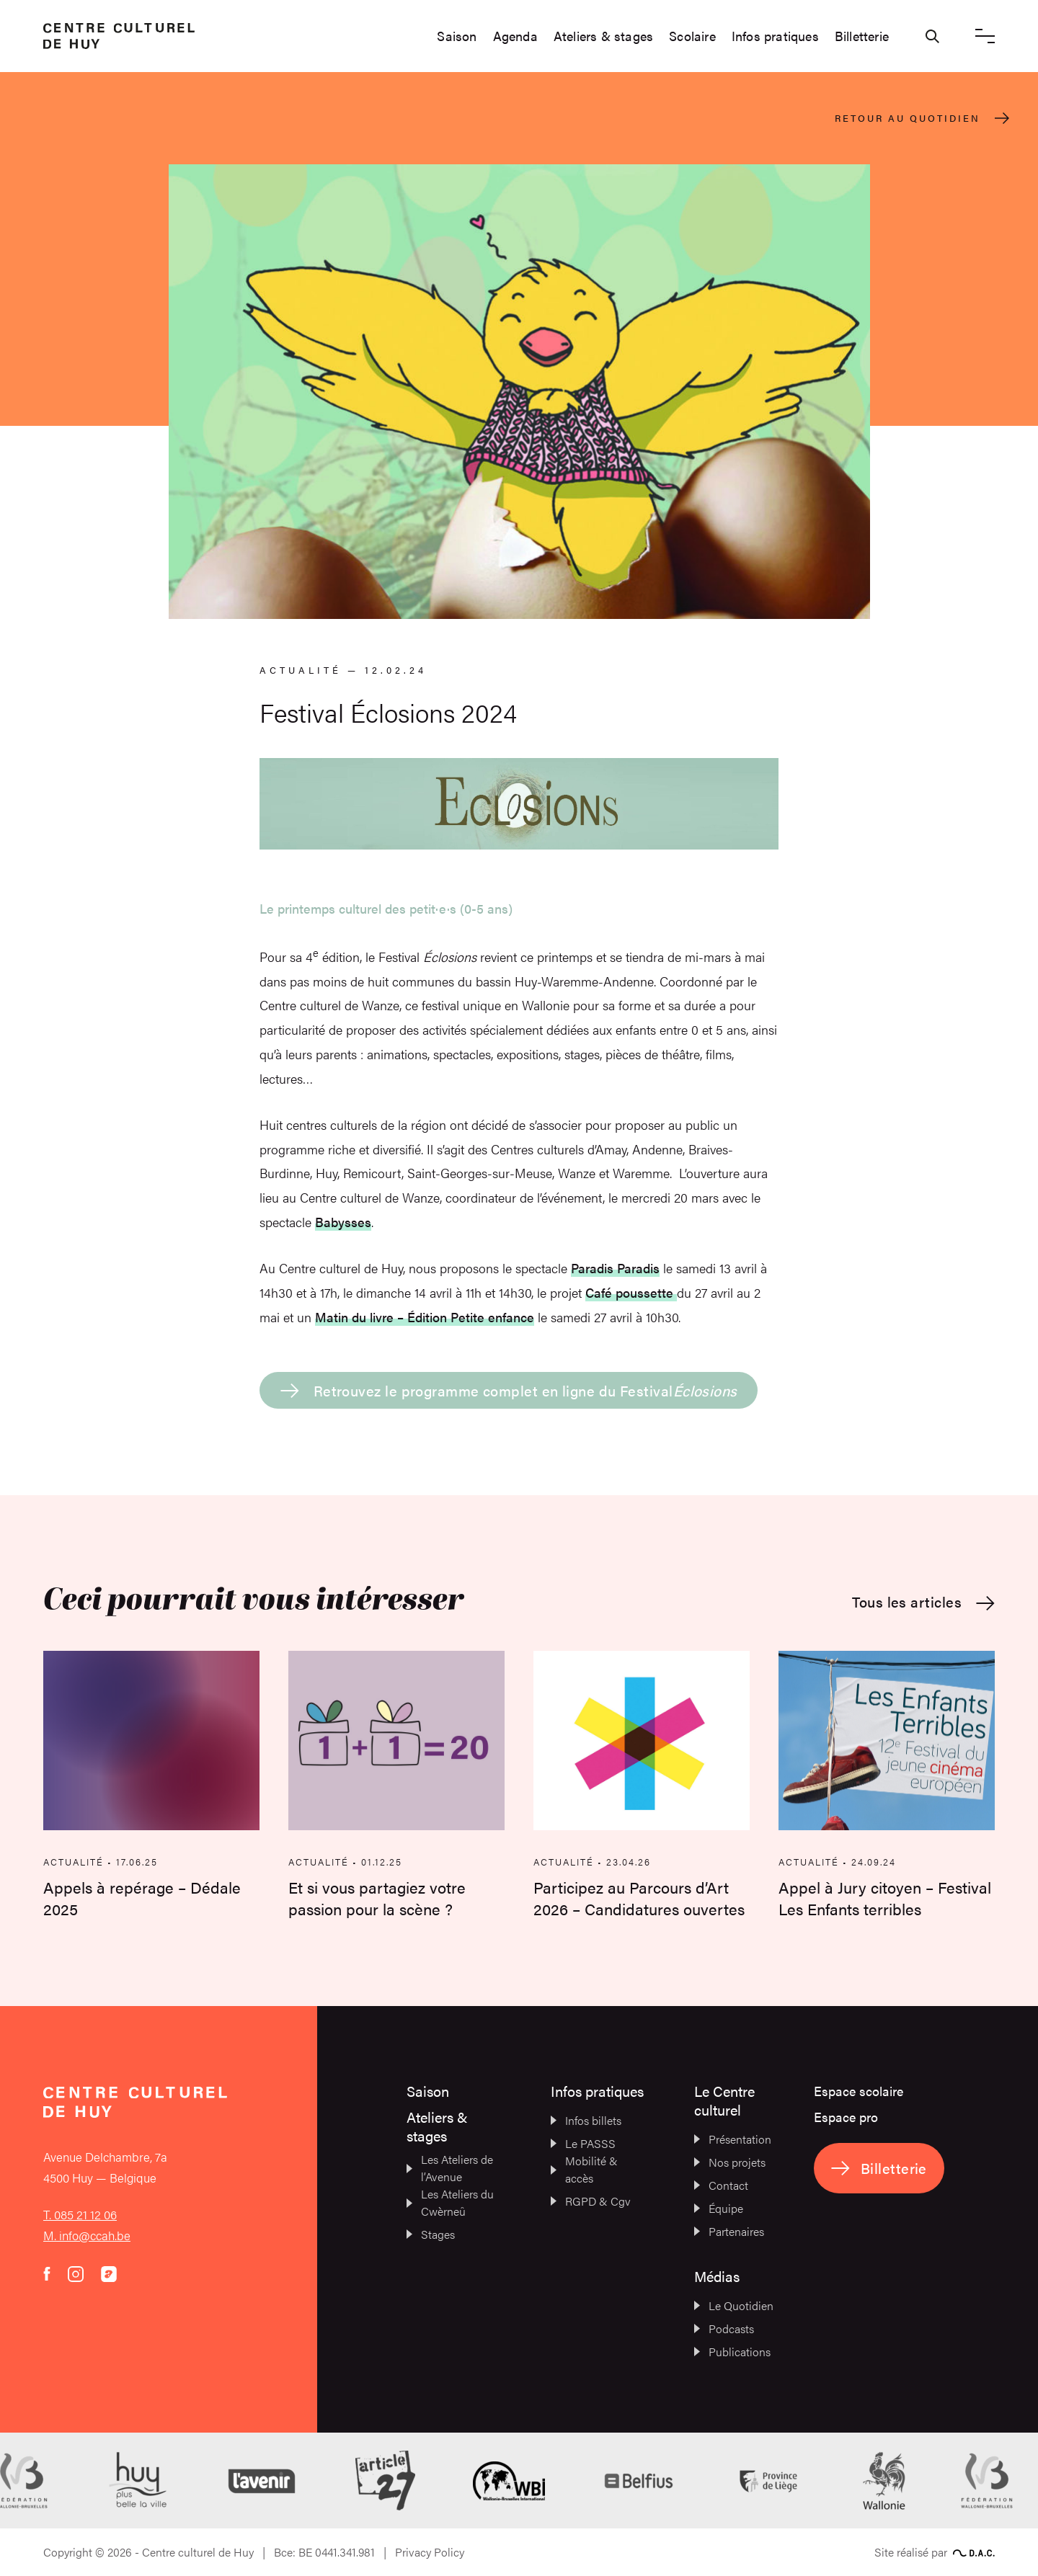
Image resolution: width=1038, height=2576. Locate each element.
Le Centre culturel (724, 2100)
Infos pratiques (775, 36)
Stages (431, 2234)
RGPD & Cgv (591, 2201)
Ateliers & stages (603, 36)
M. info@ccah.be (86, 2235)
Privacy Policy (429, 2552)
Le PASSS (583, 2143)
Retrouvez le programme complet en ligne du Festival (508, 1390)
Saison (456, 36)
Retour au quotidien (922, 118)
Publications (732, 2351)
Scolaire (692, 36)
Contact (721, 2185)
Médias (717, 2275)
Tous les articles (923, 1602)
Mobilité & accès (584, 2169)
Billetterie (862, 36)
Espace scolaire (858, 2091)
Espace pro (846, 2117)
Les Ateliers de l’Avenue (450, 2168)
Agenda (515, 36)
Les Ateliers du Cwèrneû (450, 2202)
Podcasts (724, 2328)
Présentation (732, 2139)
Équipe (718, 2208)
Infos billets (586, 2120)
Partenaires (729, 2231)
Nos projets (730, 2162)
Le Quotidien (733, 2305)
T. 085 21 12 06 (80, 2214)
